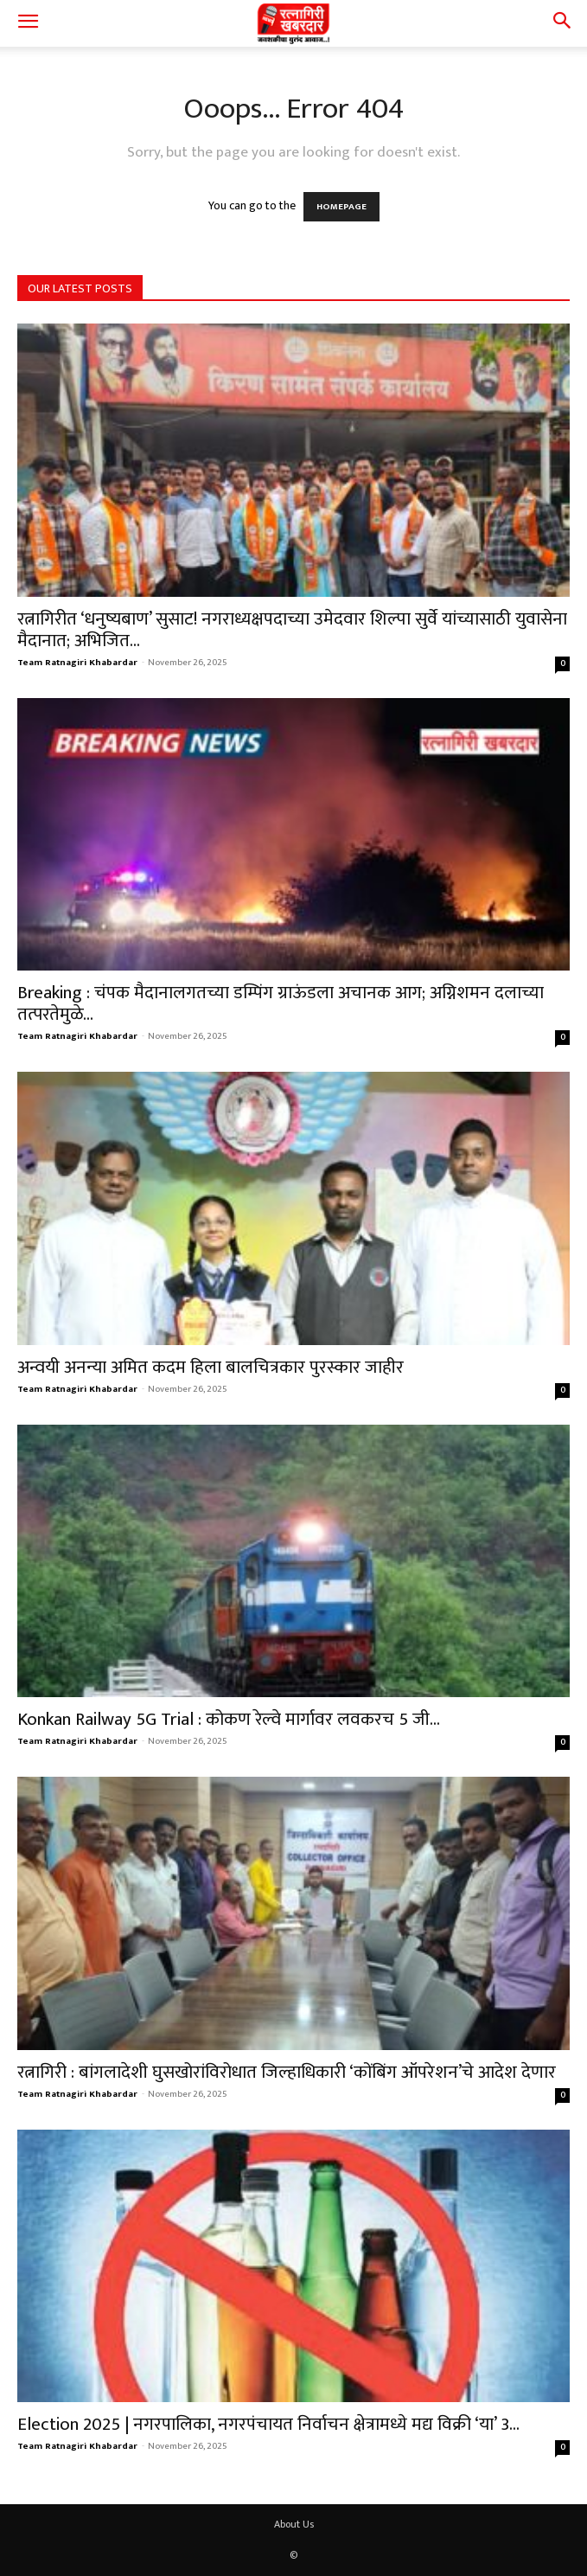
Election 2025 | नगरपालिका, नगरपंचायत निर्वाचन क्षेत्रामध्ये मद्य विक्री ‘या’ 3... (268, 2424)
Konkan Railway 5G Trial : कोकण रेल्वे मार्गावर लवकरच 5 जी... (228, 1719)
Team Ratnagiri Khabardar (77, 662)
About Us (294, 2524)
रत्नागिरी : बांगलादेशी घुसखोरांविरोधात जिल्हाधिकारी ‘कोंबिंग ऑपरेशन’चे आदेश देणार (286, 2072)
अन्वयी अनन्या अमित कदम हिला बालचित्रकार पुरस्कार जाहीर (210, 1367)
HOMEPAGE (341, 207)
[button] (27, 23)
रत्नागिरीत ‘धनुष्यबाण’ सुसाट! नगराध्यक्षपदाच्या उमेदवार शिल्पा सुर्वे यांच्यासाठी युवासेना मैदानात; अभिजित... (292, 630)
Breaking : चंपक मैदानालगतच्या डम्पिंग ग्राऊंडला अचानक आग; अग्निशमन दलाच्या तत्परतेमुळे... (280, 1003)
